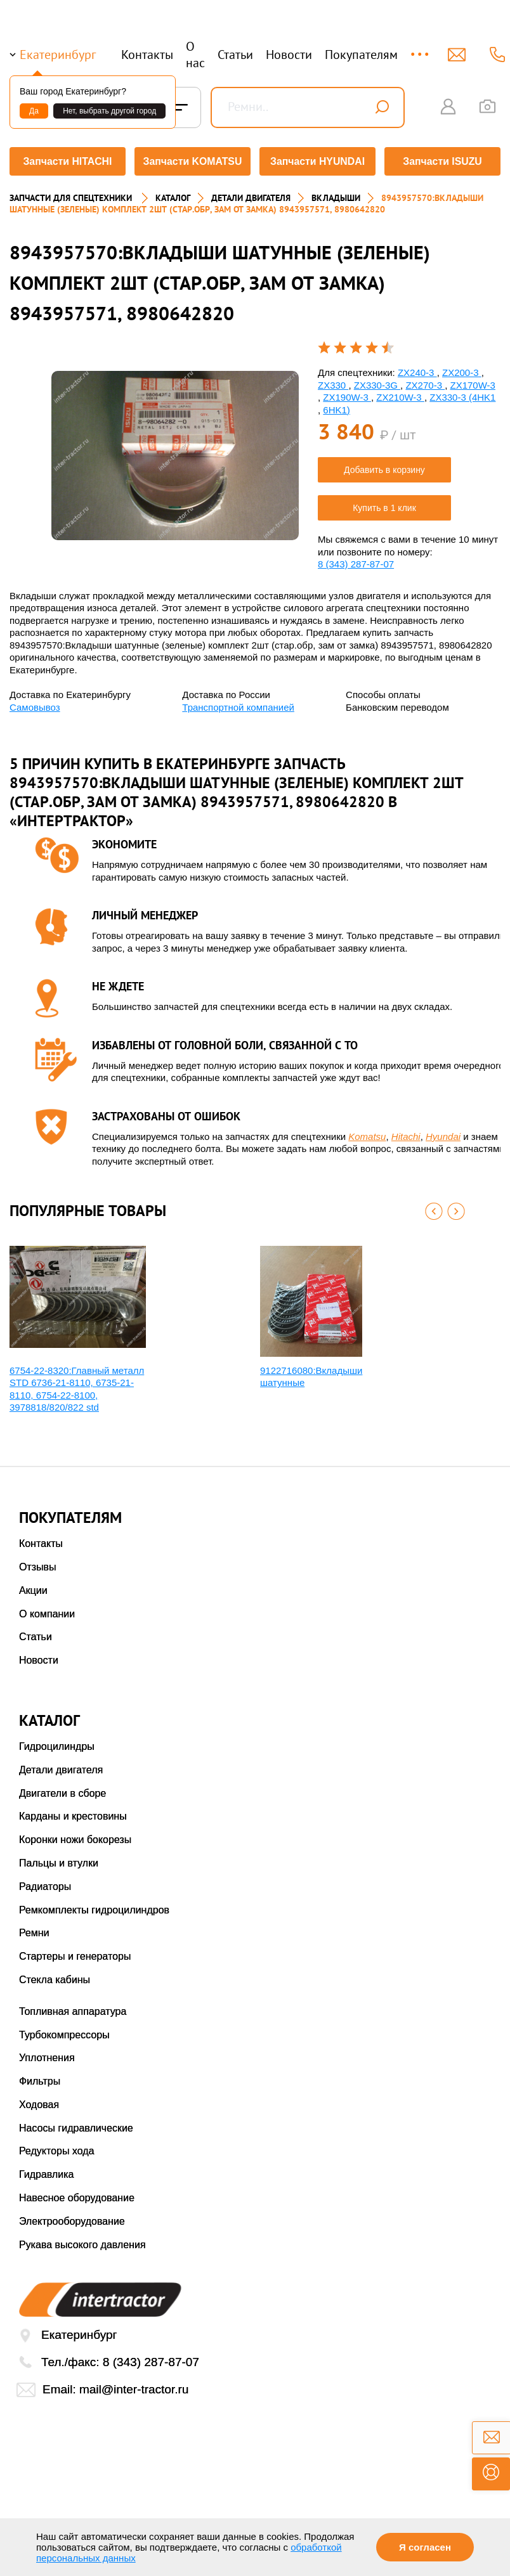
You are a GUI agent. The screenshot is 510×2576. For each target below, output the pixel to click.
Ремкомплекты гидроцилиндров (94, 1906)
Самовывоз (35, 703)
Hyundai (443, 1132)
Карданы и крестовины (73, 1813)
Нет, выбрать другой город (109, 111)
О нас (195, 54)
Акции (33, 1586)
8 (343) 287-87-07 (356, 560)
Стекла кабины (54, 1976)
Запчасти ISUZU (444, 161)
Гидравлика (46, 2171)
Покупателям (361, 54)
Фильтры (39, 2077)
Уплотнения (47, 2054)
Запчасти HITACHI (66, 161)
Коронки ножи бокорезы (75, 1835)
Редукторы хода (57, 2147)
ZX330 (333, 381)
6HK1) (336, 406)
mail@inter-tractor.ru (133, 2385)
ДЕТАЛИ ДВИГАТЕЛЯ (251, 194)
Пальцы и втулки (58, 1859)
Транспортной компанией (238, 703)
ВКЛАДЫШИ (335, 194)
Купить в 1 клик (384, 504)
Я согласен (425, 2547)
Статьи (235, 54)
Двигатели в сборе (62, 1789)
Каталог (172, 194)
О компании (47, 1610)
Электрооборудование (72, 2217)
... (420, 48)
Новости (289, 54)
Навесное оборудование (76, 2194)
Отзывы (37, 1563)
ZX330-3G (377, 381)
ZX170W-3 (472, 381)
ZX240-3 (417, 368)
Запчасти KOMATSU (192, 161)
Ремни (34, 1929)
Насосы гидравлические (76, 2124)
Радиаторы (45, 1882)
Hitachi (406, 1132)
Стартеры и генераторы (75, 1952)
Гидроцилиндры (57, 1742)
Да (34, 111)
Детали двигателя (61, 1766)
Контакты (147, 54)
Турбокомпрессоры (64, 2031)
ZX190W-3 (347, 393)
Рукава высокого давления (82, 2241)
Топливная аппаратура (72, 2007)
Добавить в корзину (384, 466)
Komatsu (367, 1132)
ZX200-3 (461, 368)
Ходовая (39, 2100)
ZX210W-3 (400, 393)
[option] (175, 452)
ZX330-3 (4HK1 (462, 393)
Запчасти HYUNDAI (318, 161)
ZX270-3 (425, 381)
